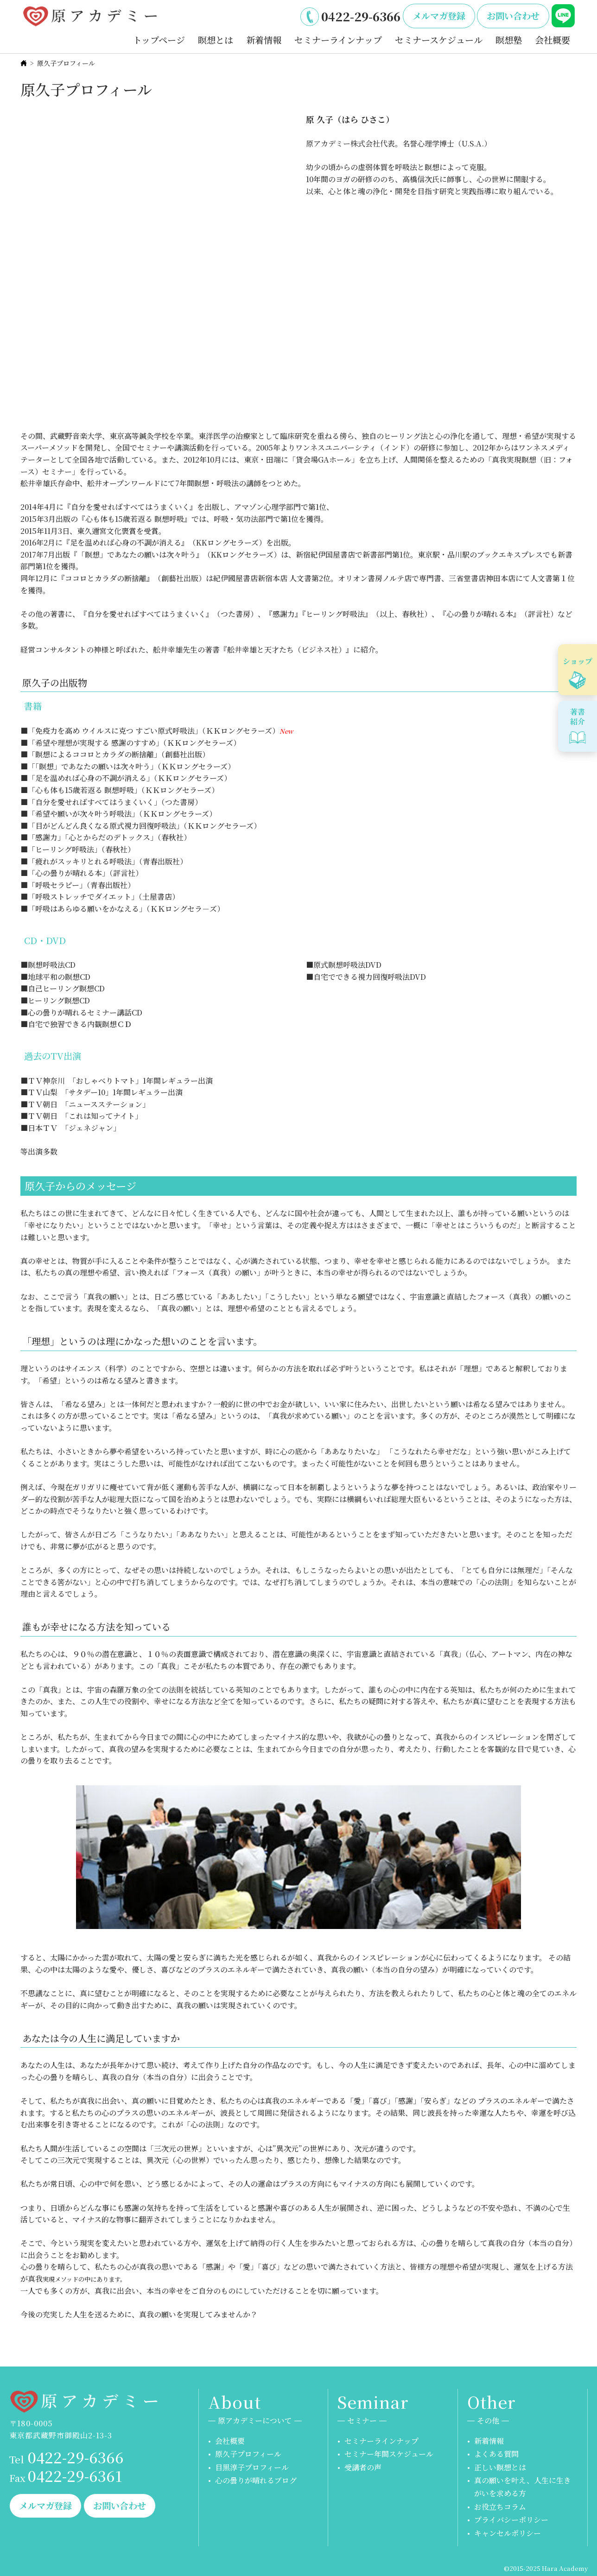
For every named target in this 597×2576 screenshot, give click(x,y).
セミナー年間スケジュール (388, 2454)
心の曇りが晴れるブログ (256, 2480)
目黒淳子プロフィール (252, 2467)
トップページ (159, 39)
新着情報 (263, 39)
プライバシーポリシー (511, 2519)
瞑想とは (215, 39)
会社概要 (552, 39)
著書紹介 (577, 716)
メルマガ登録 (439, 15)
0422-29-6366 (360, 16)
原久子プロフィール (248, 2454)
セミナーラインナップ (338, 39)
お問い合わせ (513, 15)
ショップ (577, 661)
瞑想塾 (508, 39)
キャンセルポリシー (507, 2533)
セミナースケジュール (439, 39)
